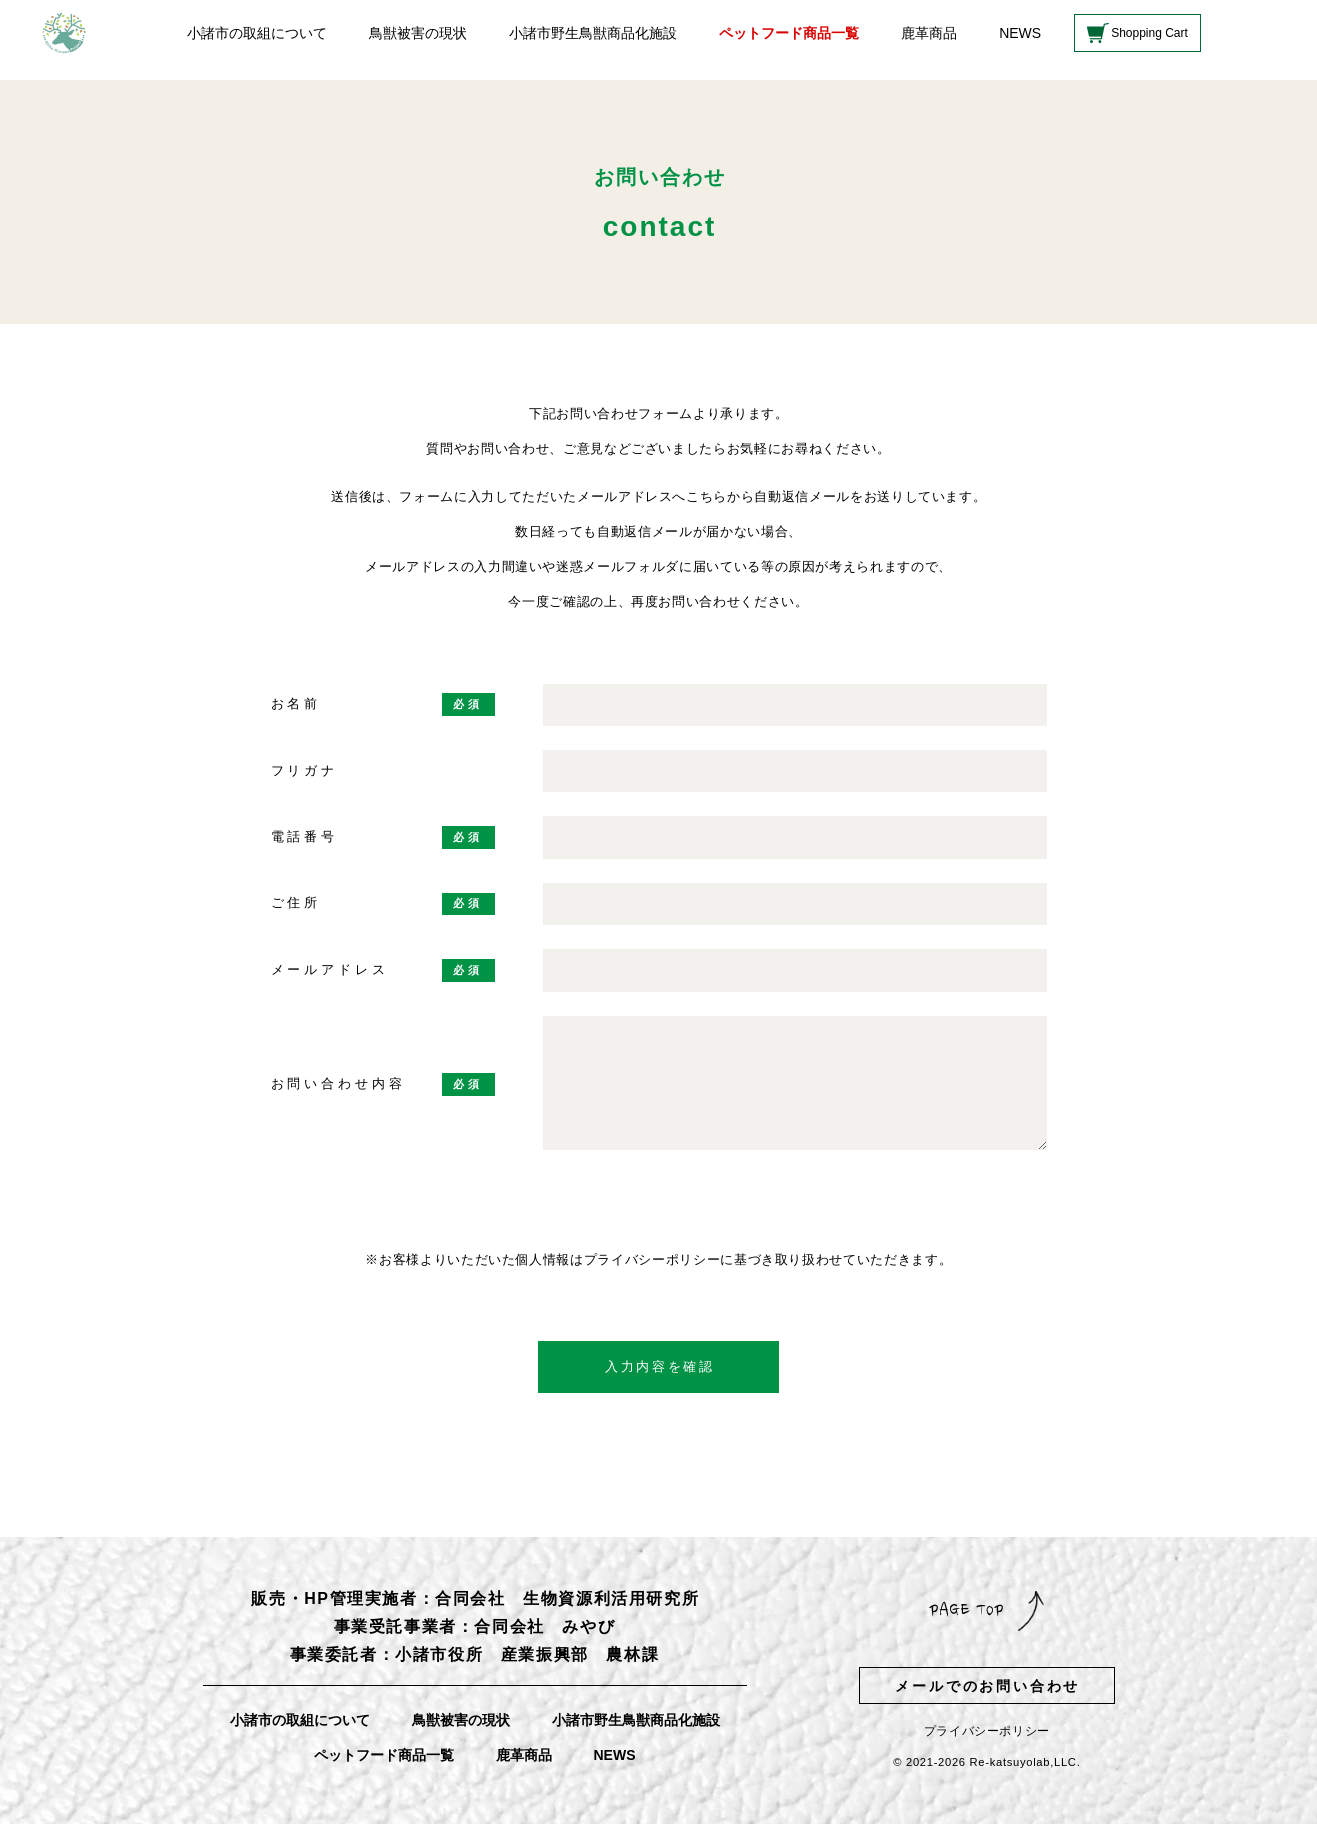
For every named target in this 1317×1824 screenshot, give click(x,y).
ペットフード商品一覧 (789, 33)
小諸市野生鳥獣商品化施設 (593, 33)
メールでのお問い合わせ (987, 1686)
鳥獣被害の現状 (418, 33)
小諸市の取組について (257, 33)
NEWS (1020, 33)
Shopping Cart (1149, 33)
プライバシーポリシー (987, 1731)
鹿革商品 (929, 33)
